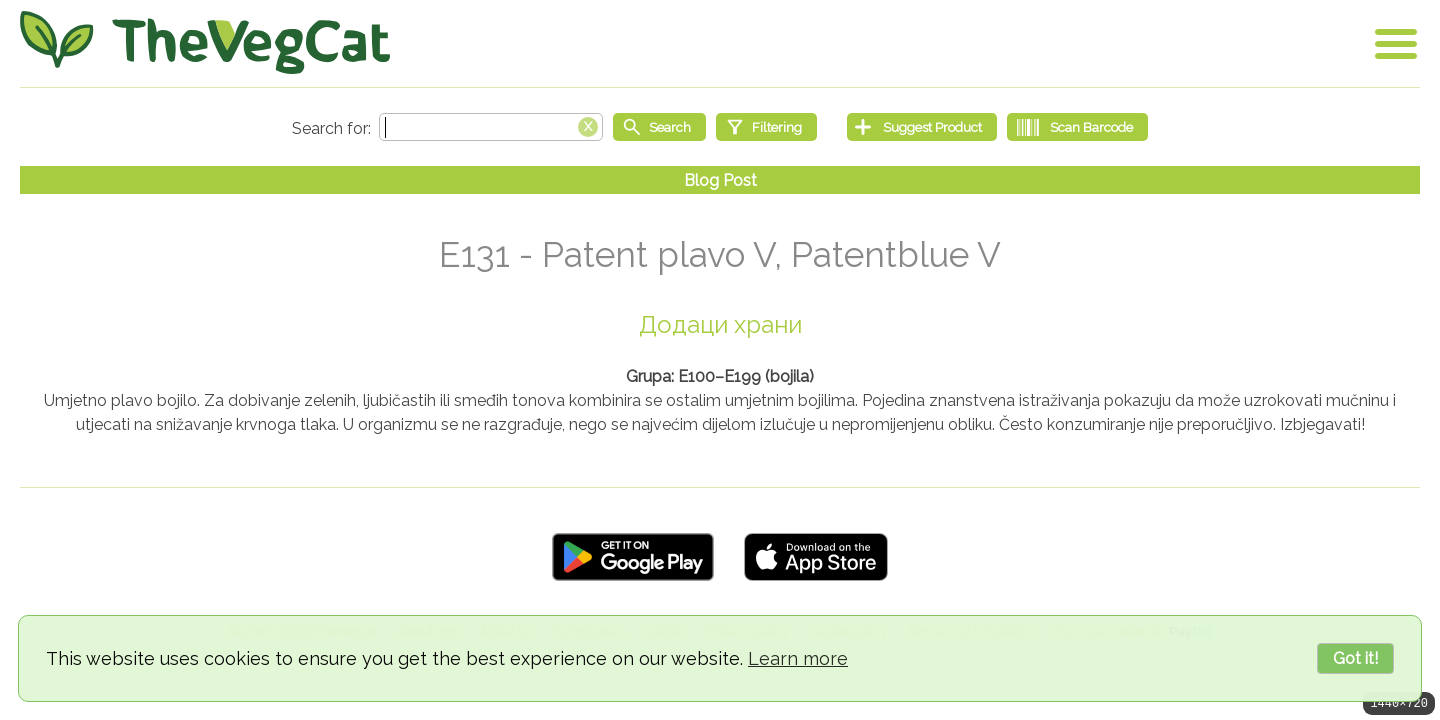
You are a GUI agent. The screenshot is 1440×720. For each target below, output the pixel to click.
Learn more (798, 658)
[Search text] (491, 127)
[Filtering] (766, 127)
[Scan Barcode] (1077, 127)
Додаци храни (720, 324)
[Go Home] (205, 42)
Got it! (1355, 658)
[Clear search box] (588, 125)
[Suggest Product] (922, 127)
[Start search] (659, 127)
